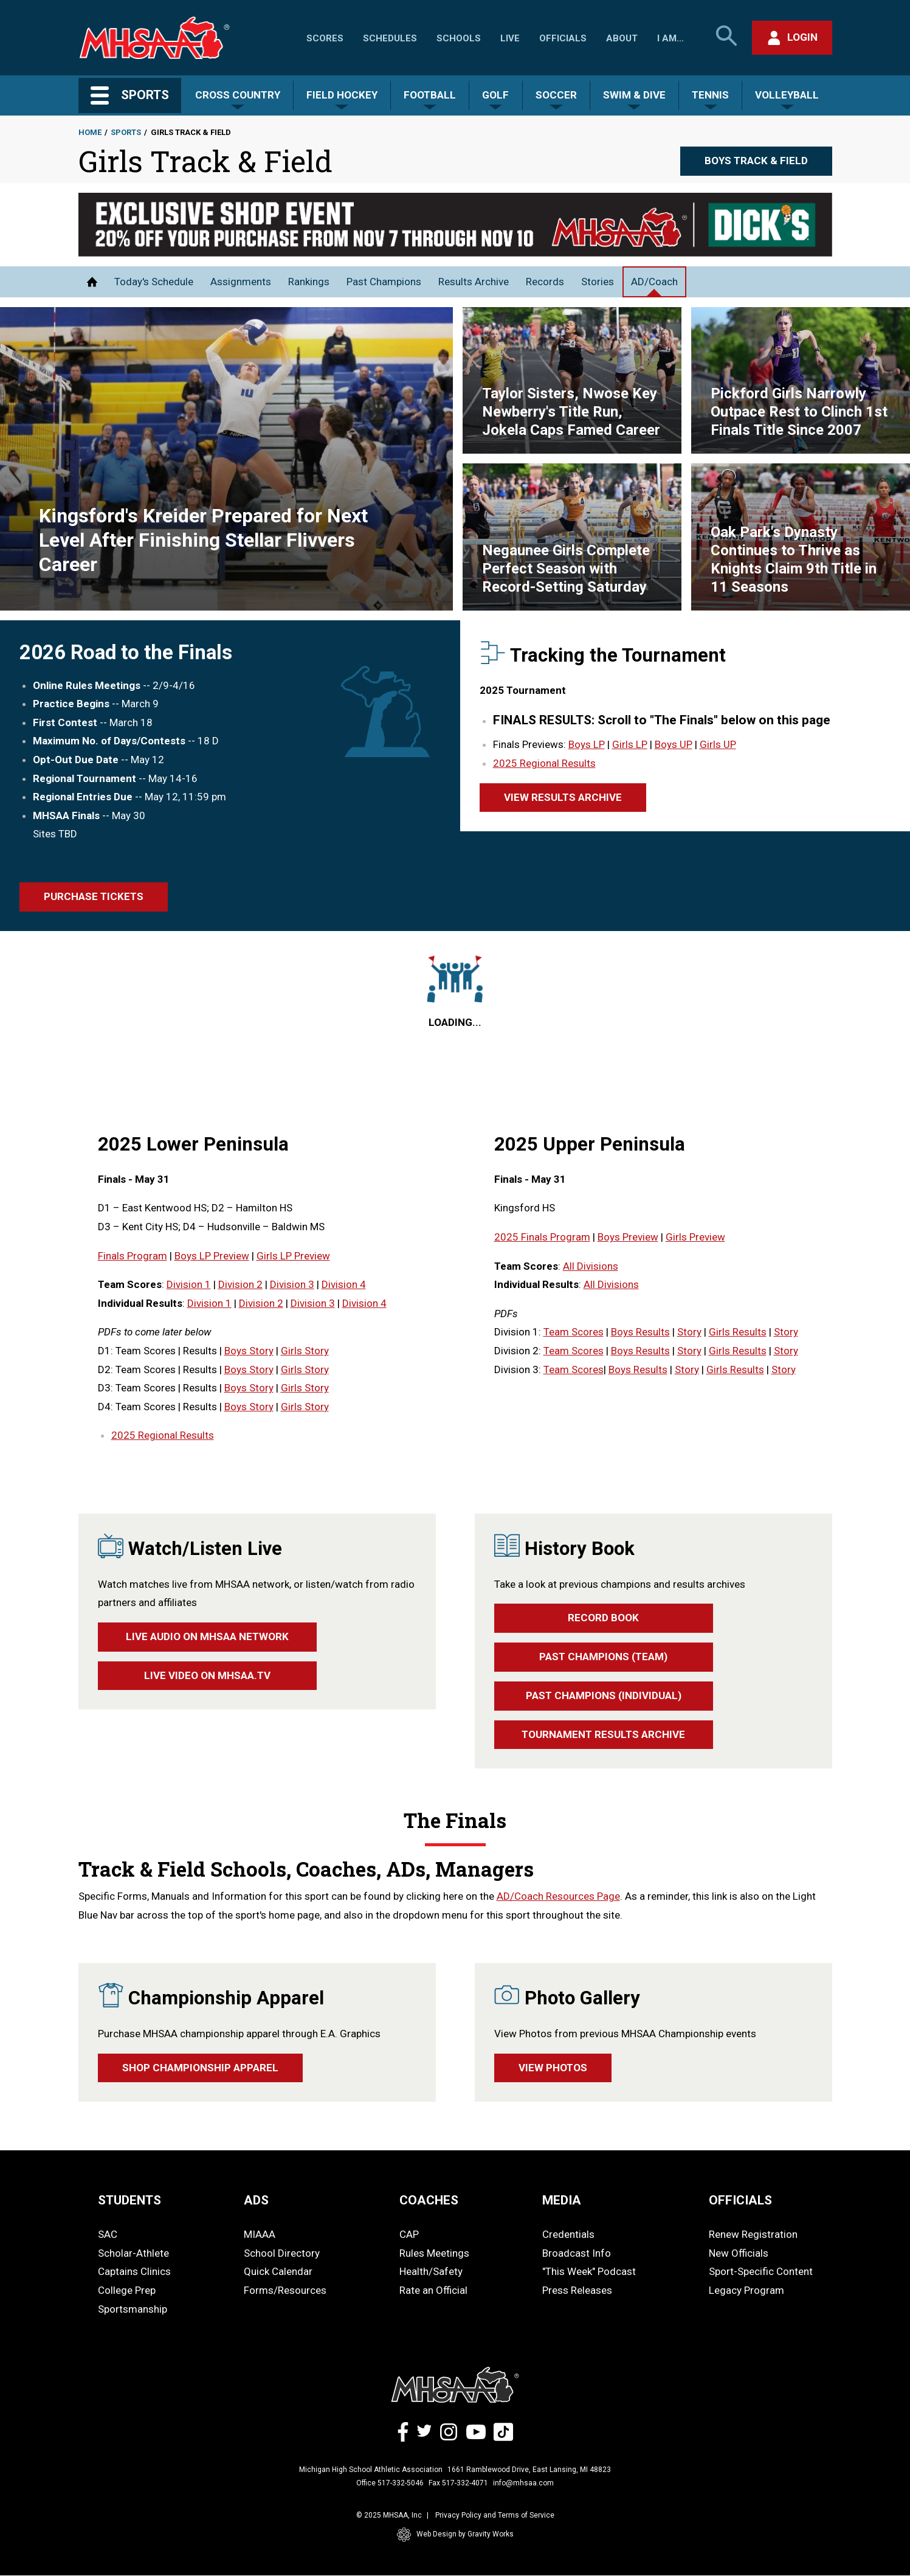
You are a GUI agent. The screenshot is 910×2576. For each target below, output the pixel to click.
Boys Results (640, 1332)
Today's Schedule (153, 281)
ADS (256, 2200)
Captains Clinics (134, 2271)
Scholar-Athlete (133, 2253)
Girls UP (718, 744)
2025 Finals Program (542, 1237)
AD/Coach (654, 281)
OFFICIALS (740, 2200)
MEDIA (561, 2200)
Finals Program (132, 1256)
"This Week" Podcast (589, 2271)
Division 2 (240, 1284)
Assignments (240, 281)
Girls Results (738, 1332)
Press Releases (577, 2290)
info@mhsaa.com (523, 2483)
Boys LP (586, 744)
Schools (458, 38)
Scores (324, 38)
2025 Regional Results (544, 763)
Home (90, 132)
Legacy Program (746, 2290)
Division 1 (189, 1284)
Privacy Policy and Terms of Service (494, 2515)
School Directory (282, 2253)
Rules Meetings (434, 2253)
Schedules (390, 38)
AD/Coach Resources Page (558, 1896)
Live (510, 38)
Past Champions (383, 281)
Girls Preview (695, 1237)
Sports (126, 132)
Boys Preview (628, 1237)
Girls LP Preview (293, 1256)
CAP (409, 2234)
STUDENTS (129, 2200)
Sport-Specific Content (761, 2271)
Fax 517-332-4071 (458, 2483)
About (622, 38)
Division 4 (344, 1284)
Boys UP (673, 744)
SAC (107, 2234)
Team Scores (573, 1332)
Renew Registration (753, 2234)
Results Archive (473, 281)
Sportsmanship (132, 2309)
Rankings (308, 281)
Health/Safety (431, 2271)
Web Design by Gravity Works (455, 2534)
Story (689, 1332)
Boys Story (249, 1351)
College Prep (127, 2290)
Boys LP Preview (211, 1256)
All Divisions (590, 1266)
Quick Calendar (278, 2271)
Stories (597, 281)
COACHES (428, 2200)
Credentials (568, 2234)
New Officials (738, 2253)
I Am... (670, 38)
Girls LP (629, 744)
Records (545, 281)
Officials (563, 38)
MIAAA (259, 2234)
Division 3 (292, 1284)
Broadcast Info (576, 2253)
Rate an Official (433, 2290)
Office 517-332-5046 (390, 2483)
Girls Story (305, 1351)
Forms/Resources (285, 2290)
